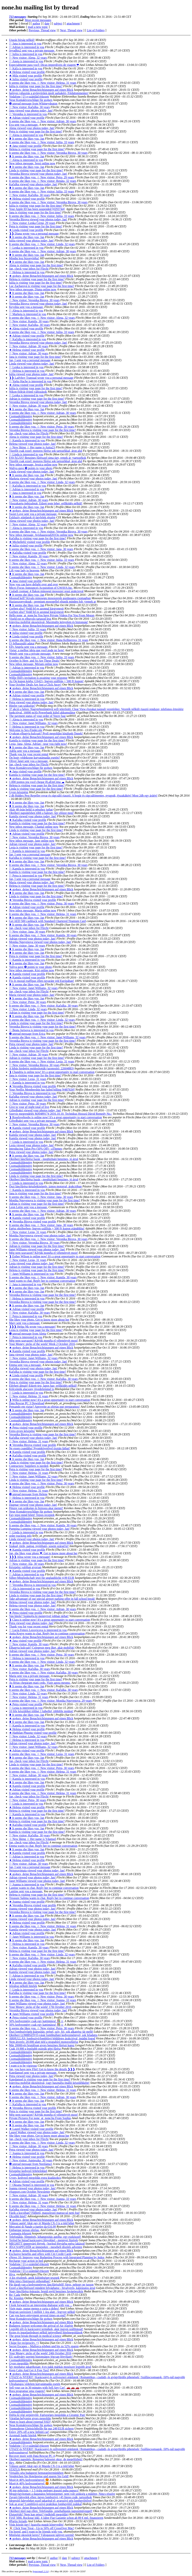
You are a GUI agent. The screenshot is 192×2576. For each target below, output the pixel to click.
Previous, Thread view (42, 30)
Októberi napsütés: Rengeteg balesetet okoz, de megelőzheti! (46, 2459)
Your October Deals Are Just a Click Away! (35, 684)
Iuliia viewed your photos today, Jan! (31, 240)
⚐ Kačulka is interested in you (27, 339)
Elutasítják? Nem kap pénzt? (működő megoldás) (39, 2514)
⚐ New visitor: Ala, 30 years (26, 1563)
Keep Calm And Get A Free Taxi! (29, 2370)
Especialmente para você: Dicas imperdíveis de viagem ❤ (44, 64)
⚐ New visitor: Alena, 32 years (28, 57)
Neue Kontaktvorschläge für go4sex (31, 100)
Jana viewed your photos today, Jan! (31, 110)
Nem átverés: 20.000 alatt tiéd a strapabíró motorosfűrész (43, 2041)
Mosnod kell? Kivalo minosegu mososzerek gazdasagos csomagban (50, 598)
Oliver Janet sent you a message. (28, 761)
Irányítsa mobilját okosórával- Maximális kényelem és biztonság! (48, 622)
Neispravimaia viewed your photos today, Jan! (37, 1870)
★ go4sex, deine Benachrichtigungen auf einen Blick (41, 89)
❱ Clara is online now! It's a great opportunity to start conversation (49, 1619)
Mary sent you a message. (24, 1323)
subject (58, 23)
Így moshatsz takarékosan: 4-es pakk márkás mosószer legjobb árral (50, 2366)
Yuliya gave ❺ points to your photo (30, 967)
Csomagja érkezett (20, 2233)
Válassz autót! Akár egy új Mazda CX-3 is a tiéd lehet (41, 2223)
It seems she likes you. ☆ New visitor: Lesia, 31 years (41, 1061)
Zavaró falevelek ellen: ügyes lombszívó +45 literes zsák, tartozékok (50, 2497)
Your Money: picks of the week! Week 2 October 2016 (42, 1344)
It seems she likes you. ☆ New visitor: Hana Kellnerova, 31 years (48, 640)
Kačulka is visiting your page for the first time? (37, 538)
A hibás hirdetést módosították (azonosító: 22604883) (41, 1068)
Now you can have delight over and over (33, 584)
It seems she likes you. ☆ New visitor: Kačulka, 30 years (43, 1005)
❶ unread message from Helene (28, 1494)
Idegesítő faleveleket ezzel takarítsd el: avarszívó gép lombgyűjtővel (50, 2500)
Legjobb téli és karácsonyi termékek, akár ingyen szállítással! (46, 2329)
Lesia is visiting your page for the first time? (36, 847)
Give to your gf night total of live (29, 1107)
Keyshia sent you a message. (26, 307)
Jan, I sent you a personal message (29, 360)
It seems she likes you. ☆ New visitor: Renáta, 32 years (42, 180)
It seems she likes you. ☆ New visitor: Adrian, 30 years (42, 121)
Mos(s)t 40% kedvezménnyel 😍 (29, 2479)
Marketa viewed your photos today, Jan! (33, 478)
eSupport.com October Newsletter (29, 2191)
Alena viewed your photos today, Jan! (32, 128)
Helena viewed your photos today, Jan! (32, 443)
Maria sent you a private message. (29, 1676)
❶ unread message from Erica (27, 1033)
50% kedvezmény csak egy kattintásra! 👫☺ (36, 2021)
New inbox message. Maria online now (32, 910)
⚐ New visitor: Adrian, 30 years (28, 346)
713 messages (17, 16)
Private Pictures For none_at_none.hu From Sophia (40, 2118)
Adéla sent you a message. (25, 750)
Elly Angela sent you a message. (28, 646)
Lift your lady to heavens (24, 570)
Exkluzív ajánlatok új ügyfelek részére (32, 517)
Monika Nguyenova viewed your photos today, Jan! (40, 942)
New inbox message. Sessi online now (32, 163)
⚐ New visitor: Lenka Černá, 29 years (32, 223)
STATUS (14, 2469)
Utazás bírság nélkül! (22, 40)
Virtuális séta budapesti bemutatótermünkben (36, 2472)
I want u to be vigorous (23, 2065)
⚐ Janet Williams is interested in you (31, 1273)
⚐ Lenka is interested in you (26, 247)
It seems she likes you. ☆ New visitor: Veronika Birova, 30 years (48, 152)
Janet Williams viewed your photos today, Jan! (37, 1249)
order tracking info (20, 1535)
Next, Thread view (71, 30)
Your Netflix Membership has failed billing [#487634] (42, 1089)
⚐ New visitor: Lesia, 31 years (27, 1079)
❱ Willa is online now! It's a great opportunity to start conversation (49, 1399)
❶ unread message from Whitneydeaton (33, 103)
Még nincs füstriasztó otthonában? (29, 2281)
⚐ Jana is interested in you (25, 43)
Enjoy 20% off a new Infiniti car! (29, 2432)
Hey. (12, 2462)
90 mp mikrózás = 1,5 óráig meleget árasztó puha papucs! (44, 2490)
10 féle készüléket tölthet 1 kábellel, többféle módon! (41, 1711)
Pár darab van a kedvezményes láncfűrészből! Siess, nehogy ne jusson (51, 2284)
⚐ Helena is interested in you (27, 272)
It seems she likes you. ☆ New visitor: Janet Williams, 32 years (47, 1037)
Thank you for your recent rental (28, 754)
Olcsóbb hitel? (18, 2216)
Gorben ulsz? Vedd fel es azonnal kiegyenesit (36, 608)
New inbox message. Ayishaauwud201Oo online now (41, 535)
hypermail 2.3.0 (41, 2571)
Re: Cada (14, 2294)
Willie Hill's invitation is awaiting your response (38, 677)
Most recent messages (38, 20)
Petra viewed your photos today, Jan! (31, 702)
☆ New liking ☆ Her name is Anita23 (32, 447)
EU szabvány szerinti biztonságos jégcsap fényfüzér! (41, 2356)
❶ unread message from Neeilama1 (30, 2164)
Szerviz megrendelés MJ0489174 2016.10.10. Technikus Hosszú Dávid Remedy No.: (60, 1113)
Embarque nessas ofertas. (24, 2230)
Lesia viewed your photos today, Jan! (31, 1145)
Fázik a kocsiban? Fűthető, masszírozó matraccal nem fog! (44, 2212)
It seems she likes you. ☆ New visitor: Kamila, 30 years (43, 935)
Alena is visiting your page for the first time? (36, 265)
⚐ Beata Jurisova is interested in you (31, 1030)
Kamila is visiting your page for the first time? (37, 740)
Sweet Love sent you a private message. (33, 514)
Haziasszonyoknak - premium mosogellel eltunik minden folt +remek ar (52, 601)
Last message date (20, 2545)
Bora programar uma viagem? (27, 2391)
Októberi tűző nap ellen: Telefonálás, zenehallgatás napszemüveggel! (50, 2511)
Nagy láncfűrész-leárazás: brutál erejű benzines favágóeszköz (46, 2291)
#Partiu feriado (18, 2521)
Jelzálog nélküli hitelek (23, 1986)
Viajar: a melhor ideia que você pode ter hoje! (36, 650)
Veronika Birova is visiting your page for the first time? (42, 430)
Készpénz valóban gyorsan (25, 1567)
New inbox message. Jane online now (31, 840)
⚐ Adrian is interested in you (26, 47)
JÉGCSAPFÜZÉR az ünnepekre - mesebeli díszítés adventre (45, 2247)
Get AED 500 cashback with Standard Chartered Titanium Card (47, 921)
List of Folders (96, 30)
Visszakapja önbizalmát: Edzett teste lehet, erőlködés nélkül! (45, 503)
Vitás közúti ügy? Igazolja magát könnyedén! (36, 2524)
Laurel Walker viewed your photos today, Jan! (37, 2132)
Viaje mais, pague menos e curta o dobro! (34, 2308)
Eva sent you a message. (23, 124)
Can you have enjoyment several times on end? (37, 2315)
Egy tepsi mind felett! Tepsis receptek (32, 1515)
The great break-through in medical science (35, 2335)
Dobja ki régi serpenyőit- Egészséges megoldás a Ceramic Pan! (47, 2415)
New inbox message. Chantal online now (33, 826)
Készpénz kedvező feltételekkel (28, 2171)
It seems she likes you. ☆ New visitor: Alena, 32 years (42, 317)
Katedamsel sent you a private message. (33, 2072)
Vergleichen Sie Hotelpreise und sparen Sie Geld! (39, 2476)
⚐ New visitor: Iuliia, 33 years (27, 629)
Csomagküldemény (20, 416)
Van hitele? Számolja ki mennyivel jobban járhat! (39, 1616)
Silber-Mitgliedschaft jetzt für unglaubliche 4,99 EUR (41, 1577)
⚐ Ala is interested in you (24, 1588)
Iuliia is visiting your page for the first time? (36, 86)
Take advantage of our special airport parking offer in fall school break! (52, 1598)
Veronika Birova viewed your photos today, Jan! (38, 173)
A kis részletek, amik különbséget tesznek (34, 2277)
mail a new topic (38, 26)
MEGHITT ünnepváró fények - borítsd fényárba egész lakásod (47, 2243)
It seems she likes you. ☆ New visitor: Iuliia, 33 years (41, 142)
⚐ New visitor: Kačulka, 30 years (29, 107)
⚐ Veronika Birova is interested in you (32, 1093)
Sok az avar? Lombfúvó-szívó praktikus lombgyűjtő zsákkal (45, 2504)
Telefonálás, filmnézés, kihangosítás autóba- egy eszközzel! (45, 2236)
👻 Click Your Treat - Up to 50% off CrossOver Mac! (41, 2528)
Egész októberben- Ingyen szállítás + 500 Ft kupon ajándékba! (46, 1228)
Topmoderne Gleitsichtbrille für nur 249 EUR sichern (41, 2428)
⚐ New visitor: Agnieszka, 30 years (30, 2160)
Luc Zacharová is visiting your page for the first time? (41, 286)
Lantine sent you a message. (26, 1891)
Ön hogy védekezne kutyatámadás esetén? (34, 757)
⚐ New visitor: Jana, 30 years (27, 931)
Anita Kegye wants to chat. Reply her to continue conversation (47, 1633)
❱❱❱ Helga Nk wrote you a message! (32, 1326)
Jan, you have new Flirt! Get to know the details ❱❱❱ (42, 2069)
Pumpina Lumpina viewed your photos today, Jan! (39, 1528)
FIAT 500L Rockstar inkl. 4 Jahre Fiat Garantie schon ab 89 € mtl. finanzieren (56, 2517)
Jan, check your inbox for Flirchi (29, 268)
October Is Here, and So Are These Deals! (34, 660)
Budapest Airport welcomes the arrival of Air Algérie (41, 2325)
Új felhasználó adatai (21, 643)
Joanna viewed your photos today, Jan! (32, 1908)
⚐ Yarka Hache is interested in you (30, 381)
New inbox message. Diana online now (32, 289)
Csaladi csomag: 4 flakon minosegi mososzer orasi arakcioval (46, 591)
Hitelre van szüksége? (22, 705)
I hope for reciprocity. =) (24, 2342)
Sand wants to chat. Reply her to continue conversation (42, 1280)
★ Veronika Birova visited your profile (32, 900)
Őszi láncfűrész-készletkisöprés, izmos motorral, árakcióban (45, 1186)
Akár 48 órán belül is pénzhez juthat (31, 809)
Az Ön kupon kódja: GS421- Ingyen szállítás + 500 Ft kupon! (46, 681)
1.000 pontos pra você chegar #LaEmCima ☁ (36, 782)
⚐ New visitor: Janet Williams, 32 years (33, 723)
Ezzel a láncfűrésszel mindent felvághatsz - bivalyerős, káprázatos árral (52, 2288)
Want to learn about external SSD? (30, 2421)
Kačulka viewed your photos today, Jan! (33, 184)
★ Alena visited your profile (26, 328)
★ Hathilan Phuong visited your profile (33, 1732)
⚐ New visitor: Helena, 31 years (28, 1396)
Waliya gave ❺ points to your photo (30, 468)
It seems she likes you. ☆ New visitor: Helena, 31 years (42, 82)
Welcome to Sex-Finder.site (25, 730)
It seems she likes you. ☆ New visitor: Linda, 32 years (42, 244)
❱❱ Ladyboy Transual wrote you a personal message (41, 377)
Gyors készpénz (18, 792)
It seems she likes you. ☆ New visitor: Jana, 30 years (41, 549)
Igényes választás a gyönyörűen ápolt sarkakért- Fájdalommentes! (49, 93)
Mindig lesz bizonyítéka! (24, 258)
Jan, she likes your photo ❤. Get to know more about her (43, 1553)
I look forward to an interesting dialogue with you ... (40, 2305)
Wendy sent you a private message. (30, 653)
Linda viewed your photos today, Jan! (31, 363)
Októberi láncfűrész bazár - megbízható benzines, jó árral (43, 1159)
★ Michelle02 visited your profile (29, 542)
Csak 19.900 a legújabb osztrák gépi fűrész (35, 2048)
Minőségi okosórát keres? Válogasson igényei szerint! (41, 2535)
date (47, 23)
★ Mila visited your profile (25, 75)
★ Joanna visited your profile (27, 1901)
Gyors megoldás (19, 2363)
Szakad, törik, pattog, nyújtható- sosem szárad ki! (39, 1546)
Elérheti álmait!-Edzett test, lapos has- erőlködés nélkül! (43, 1385)
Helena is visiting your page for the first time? (37, 149)
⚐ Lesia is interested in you (26, 1707)
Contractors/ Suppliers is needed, (29, 1465)
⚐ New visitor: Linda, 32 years (28, 1009)
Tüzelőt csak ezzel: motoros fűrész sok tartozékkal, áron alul (45, 450)
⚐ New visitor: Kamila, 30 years (29, 321)
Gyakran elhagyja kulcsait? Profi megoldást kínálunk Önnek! (46, 733)
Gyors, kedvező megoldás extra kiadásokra (35, 2177)
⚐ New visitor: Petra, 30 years (27, 1002)
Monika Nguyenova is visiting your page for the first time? (44, 1200)
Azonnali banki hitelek (23, 2435)
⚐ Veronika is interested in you (28, 114)
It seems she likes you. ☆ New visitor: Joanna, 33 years (42, 2000)
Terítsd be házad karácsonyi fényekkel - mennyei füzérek (43, 2240)
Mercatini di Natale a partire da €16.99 (32, 2226)
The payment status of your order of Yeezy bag (37, 716)
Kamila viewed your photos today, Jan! (32, 816)
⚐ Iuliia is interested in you (25, 54)
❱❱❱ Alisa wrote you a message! (29, 1556)
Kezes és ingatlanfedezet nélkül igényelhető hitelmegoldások (46, 2332)
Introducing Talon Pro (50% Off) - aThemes (35, 1148)
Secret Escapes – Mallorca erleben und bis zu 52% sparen (44, 2346)
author (36, 23)
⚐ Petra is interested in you (25, 875)
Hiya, (12, 2274)
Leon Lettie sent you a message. (28, 1207)
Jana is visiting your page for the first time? (35, 212)
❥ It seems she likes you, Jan (26, 138)
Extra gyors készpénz (22, 1431)
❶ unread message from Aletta (27, 1333)
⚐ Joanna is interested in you (26, 1884)
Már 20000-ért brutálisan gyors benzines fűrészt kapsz (41, 2045)
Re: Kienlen (16, 2298)
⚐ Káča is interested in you (25, 68)
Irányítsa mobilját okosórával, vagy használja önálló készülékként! (49, 2082)
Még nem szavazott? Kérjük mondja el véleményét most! (43, 1252)
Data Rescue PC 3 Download (26, 1403)
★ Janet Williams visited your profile (31, 2014)
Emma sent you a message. (25, 1365)
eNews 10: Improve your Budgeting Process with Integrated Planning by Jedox (57, 2257)
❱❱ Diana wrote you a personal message (34, 233)
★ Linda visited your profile (26, 230)
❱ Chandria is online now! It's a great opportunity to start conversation (52, 1072)
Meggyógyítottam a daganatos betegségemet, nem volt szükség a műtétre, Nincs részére (62, 2493)
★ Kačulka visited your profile (27, 552)
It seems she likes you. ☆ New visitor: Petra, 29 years (41, 177)
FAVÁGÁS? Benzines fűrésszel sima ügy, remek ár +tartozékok (47, 457)
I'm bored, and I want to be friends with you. (36, 2531)
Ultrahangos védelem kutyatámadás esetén (34, 2384)
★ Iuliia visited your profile (26, 79)
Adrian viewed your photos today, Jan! (32, 844)
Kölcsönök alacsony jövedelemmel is (31, 1389)
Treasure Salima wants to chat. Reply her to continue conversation (49, 1898)
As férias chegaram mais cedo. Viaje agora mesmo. (40, 1682)
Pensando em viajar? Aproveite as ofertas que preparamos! (44, 1406)
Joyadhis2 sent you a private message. (32, 50)
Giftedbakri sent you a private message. (33, 1120)
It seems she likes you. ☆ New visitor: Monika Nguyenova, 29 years (50, 1700)
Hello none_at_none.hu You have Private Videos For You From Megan (51, 615)
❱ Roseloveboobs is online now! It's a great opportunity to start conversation (55, 1117)
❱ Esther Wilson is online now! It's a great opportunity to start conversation (54, 1256)
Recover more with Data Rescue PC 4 (32, 2455)
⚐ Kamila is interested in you (27, 440)
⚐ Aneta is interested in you (26, 61)
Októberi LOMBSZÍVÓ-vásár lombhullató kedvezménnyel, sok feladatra (53, 2035)
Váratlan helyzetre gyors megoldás (30, 2418)
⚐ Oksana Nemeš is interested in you (31, 2184)
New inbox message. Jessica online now (33, 464)
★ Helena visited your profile (27, 72)
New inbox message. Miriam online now (33, 664)
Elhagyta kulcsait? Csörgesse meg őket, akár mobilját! (42, 1647)
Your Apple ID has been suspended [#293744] (37, 209)
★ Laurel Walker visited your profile (31, 2128)
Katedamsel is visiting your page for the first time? (39, 2079)
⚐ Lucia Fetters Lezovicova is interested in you (38, 1630)
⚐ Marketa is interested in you (27, 314)
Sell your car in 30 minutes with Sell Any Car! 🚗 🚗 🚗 (44, 2387)
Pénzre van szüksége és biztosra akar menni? (36, 1508)
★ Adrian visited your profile (26, 117)
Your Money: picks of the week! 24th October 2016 (40, 2353)
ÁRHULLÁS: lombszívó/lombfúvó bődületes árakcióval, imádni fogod (52, 2038)
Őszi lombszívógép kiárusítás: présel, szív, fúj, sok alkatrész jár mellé (51, 2031)
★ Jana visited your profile (25, 145)
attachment (73, 23)
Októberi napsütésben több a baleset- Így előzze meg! (41, 813)
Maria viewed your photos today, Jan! (32, 882)
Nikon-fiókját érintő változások (28, 391)
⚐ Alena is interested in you (26, 135)
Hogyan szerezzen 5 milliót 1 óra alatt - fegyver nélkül (42, 2311)
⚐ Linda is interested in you (26, 454)
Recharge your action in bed (26, 2260)
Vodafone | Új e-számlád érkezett (29, 96)
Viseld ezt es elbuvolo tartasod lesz (30, 618)
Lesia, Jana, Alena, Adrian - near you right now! (38, 743)
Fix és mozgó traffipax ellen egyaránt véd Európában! (41, 980)
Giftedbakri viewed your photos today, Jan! (35, 1110)
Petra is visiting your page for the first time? (35, 131)
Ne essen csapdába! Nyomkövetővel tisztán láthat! (39, 1448)
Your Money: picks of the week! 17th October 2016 (40, 2007)
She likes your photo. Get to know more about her (39, 1319)
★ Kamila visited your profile (27, 973)
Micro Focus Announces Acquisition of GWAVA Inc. (41, 587)
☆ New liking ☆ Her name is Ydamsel (32, 1839)
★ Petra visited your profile (26, 1427)
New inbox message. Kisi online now (31, 970)
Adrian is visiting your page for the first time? (36, 398)
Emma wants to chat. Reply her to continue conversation (43, 1845)
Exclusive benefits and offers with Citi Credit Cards (40, 2254)
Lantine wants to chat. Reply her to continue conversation (44, 1887)
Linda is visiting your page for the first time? (36, 170)
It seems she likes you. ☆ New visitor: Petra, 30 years (41, 426)
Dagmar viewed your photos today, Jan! (33, 1504)
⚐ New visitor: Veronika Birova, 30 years (34, 300)
